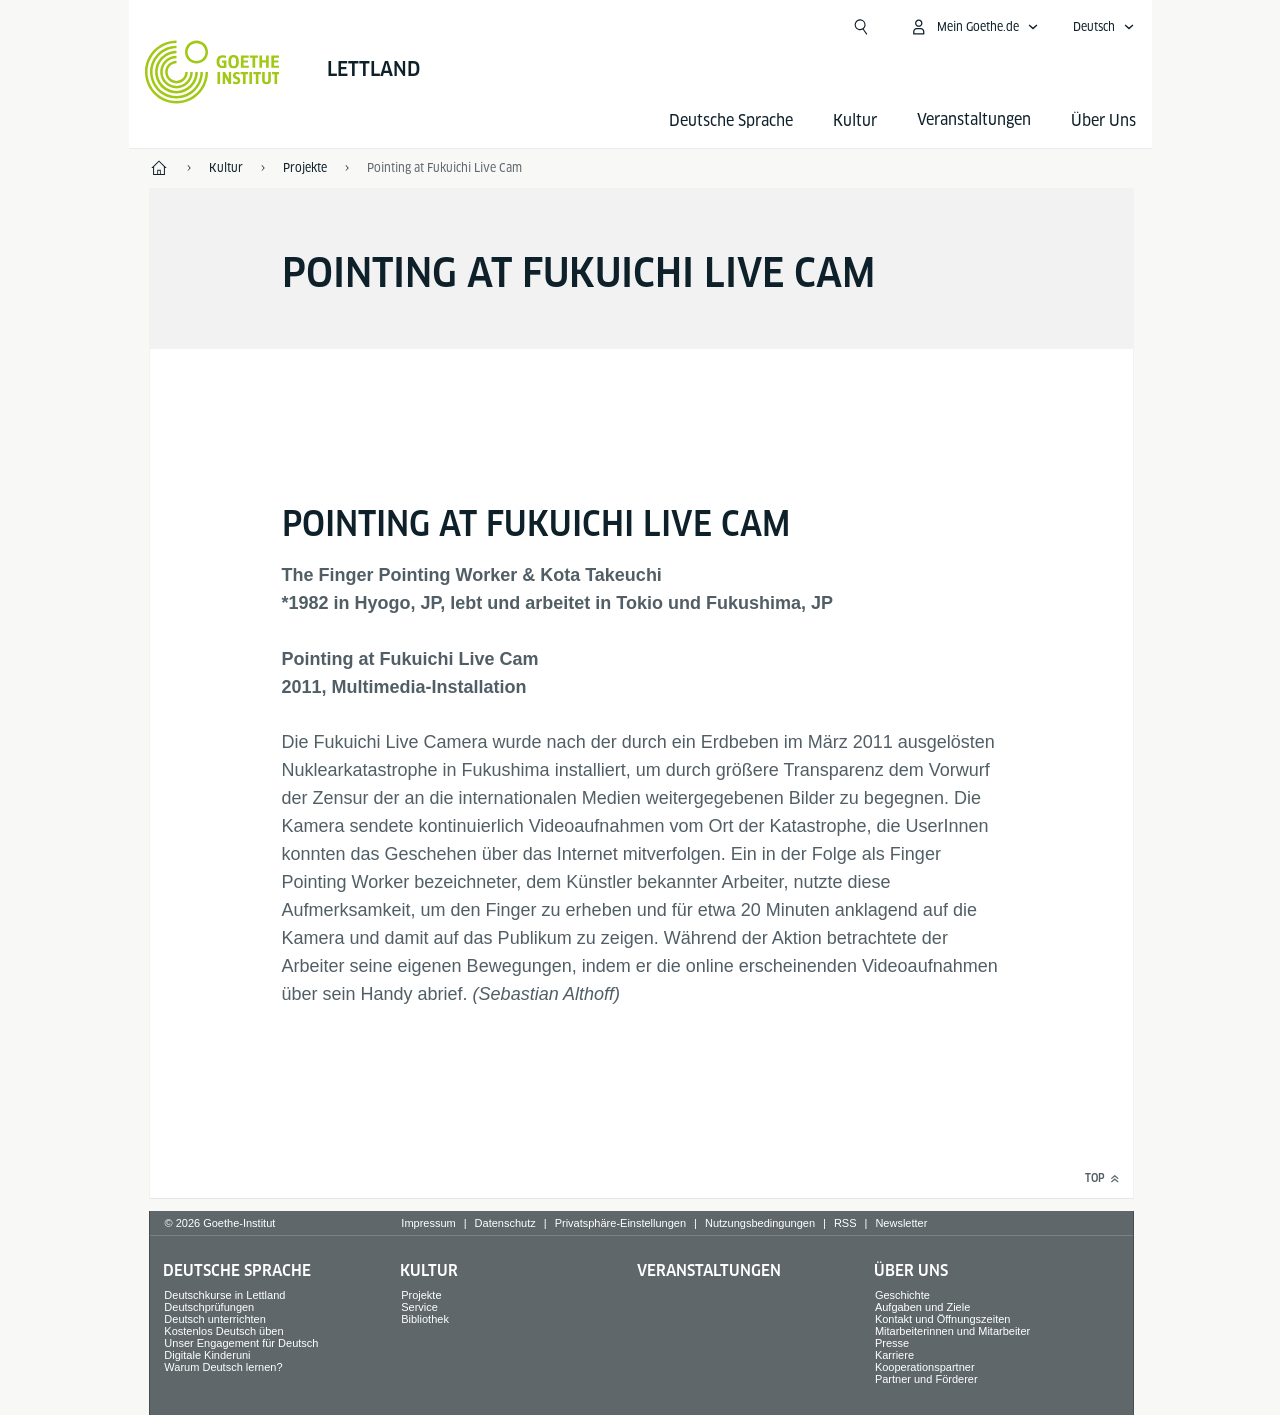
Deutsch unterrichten (215, 1319)
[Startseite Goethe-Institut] (212, 72)
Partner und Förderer (926, 1379)
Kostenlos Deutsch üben (223, 1331)
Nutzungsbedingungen (760, 1223)
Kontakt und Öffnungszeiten (943, 1319)
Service (419, 1307)
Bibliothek (425, 1319)
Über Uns (1103, 120)
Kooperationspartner (925, 1367)
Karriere (894, 1355)
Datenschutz (505, 1223)
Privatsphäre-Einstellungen (620, 1223)
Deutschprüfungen (209, 1307)
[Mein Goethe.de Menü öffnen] (974, 27)
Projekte (421, 1295)
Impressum (428, 1223)
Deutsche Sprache (731, 120)
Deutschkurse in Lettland (224, 1295)
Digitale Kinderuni (207, 1355)
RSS (845, 1223)
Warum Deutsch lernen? (223, 1367)
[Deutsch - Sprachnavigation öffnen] (1104, 27)
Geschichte (902, 1295)
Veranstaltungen (709, 1270)
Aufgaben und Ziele (922, 1307)
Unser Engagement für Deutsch (241, 1343)
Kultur (855, 120)
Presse (892, 1343)
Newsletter (901, 1223)
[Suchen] (861, 27)
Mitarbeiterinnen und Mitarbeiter (952, 1331)
